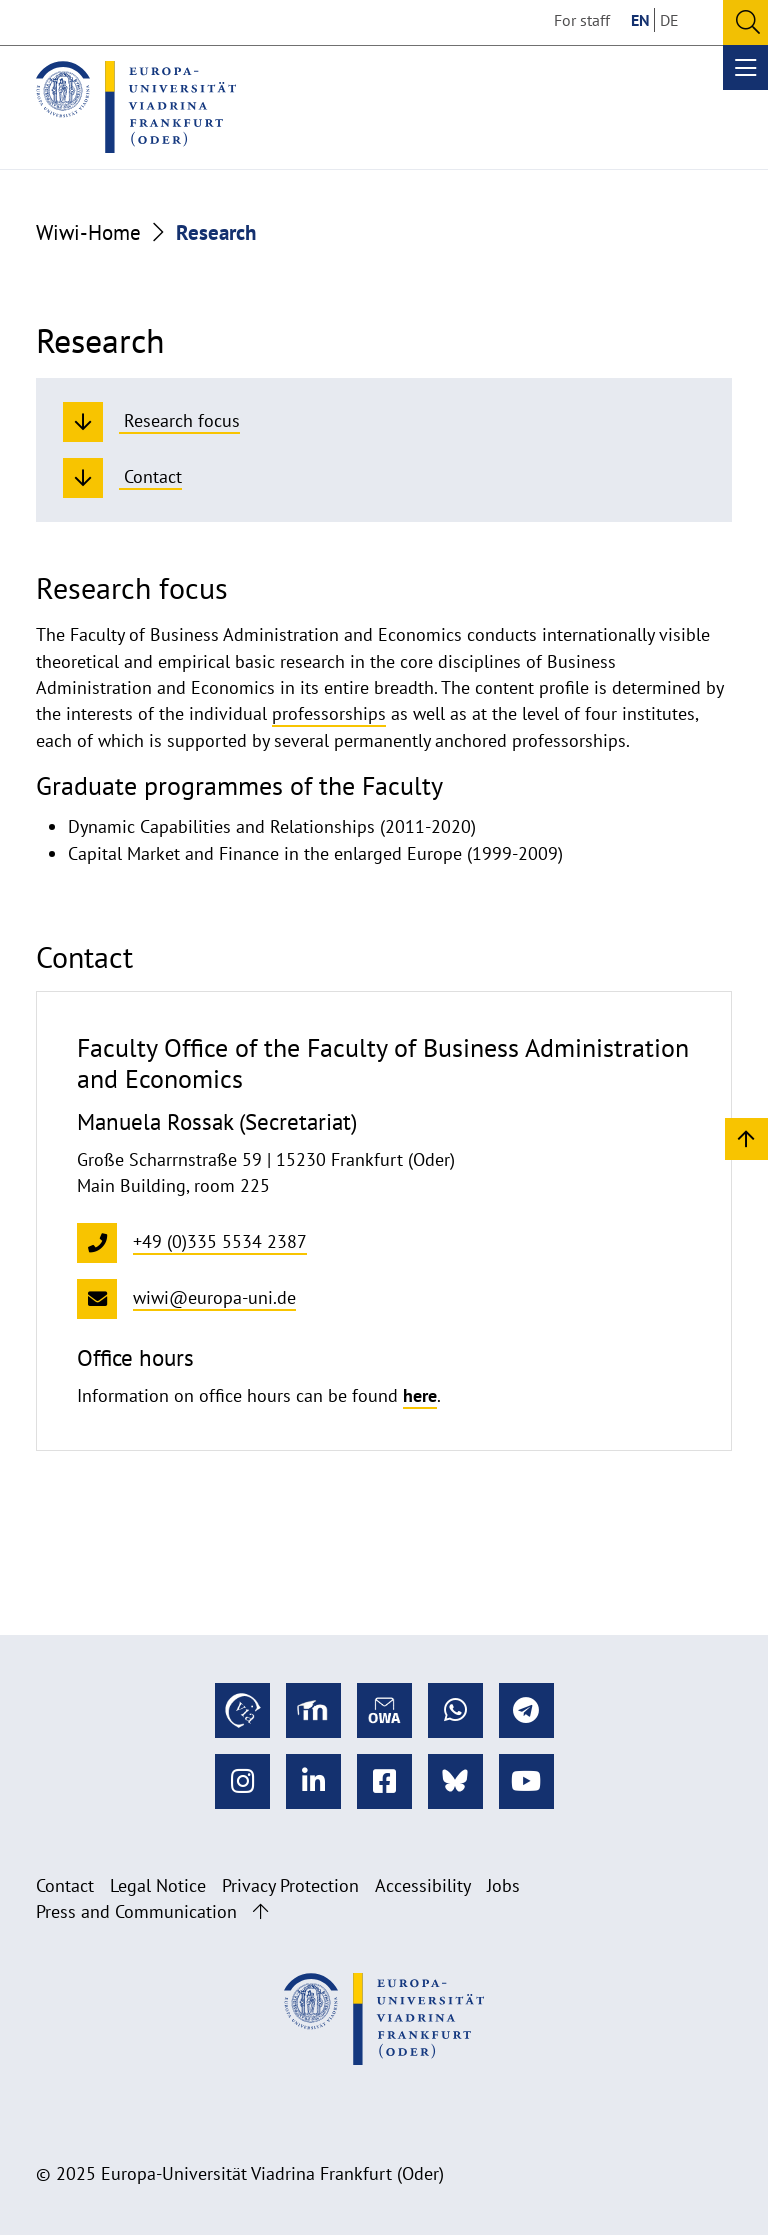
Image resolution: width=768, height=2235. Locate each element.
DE (669, 20)
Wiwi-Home (88, 232)
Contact (65, 1885)
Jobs (503, 1885)
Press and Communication (136, 1911)
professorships (329, 713)
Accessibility (423, 1885)
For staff (582, 20)
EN (640, 20)
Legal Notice (158, 1885)
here (420, 1395)
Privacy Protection (290, 1885)
